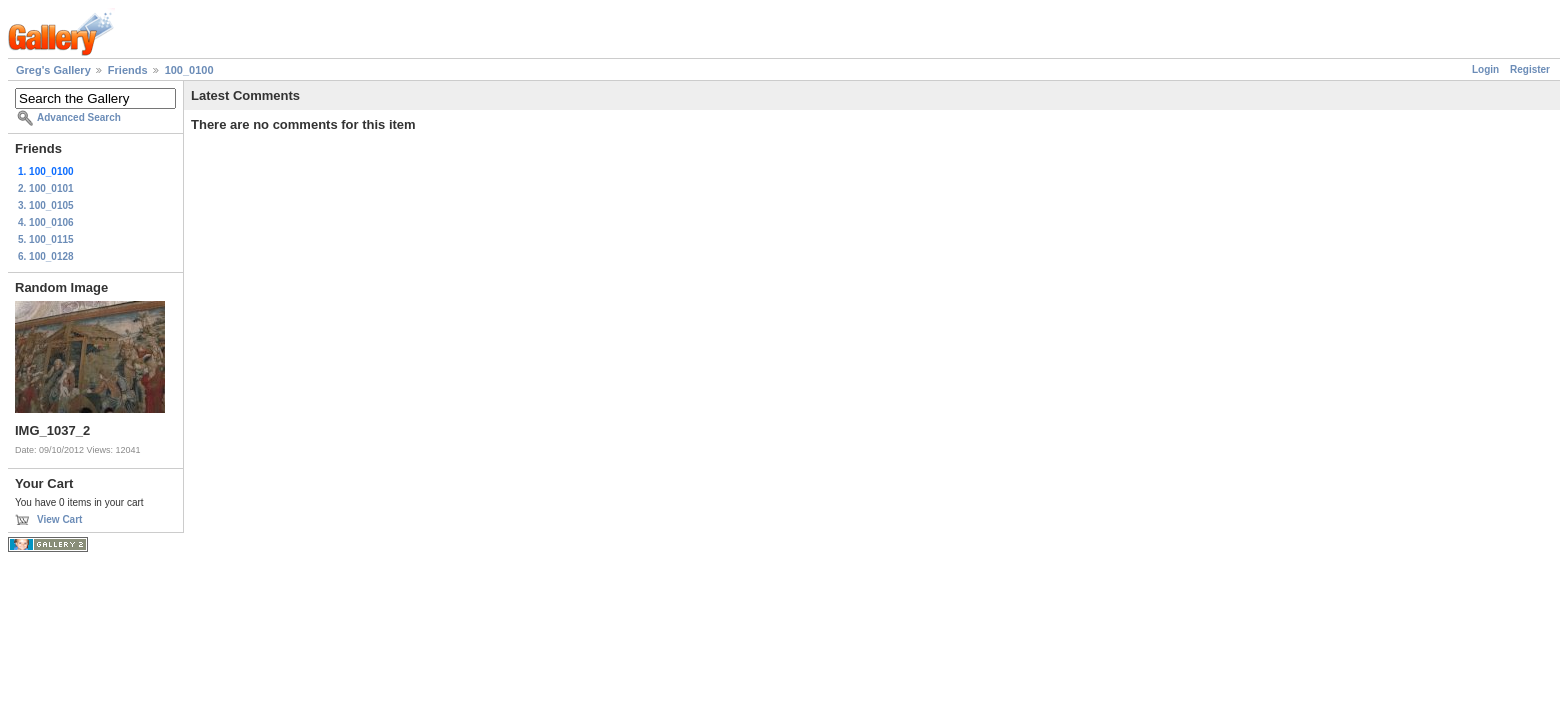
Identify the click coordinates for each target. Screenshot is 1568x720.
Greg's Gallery (53, 70)
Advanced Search (79, 117)
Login (1485, 69)
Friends (128, 70)
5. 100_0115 (46, 239)
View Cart (59, 519)
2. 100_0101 (46, 188)
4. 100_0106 (46, 222)
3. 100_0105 (46, 205)
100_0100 (189, 70)
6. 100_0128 (46, 256)
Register (1530, 69)
